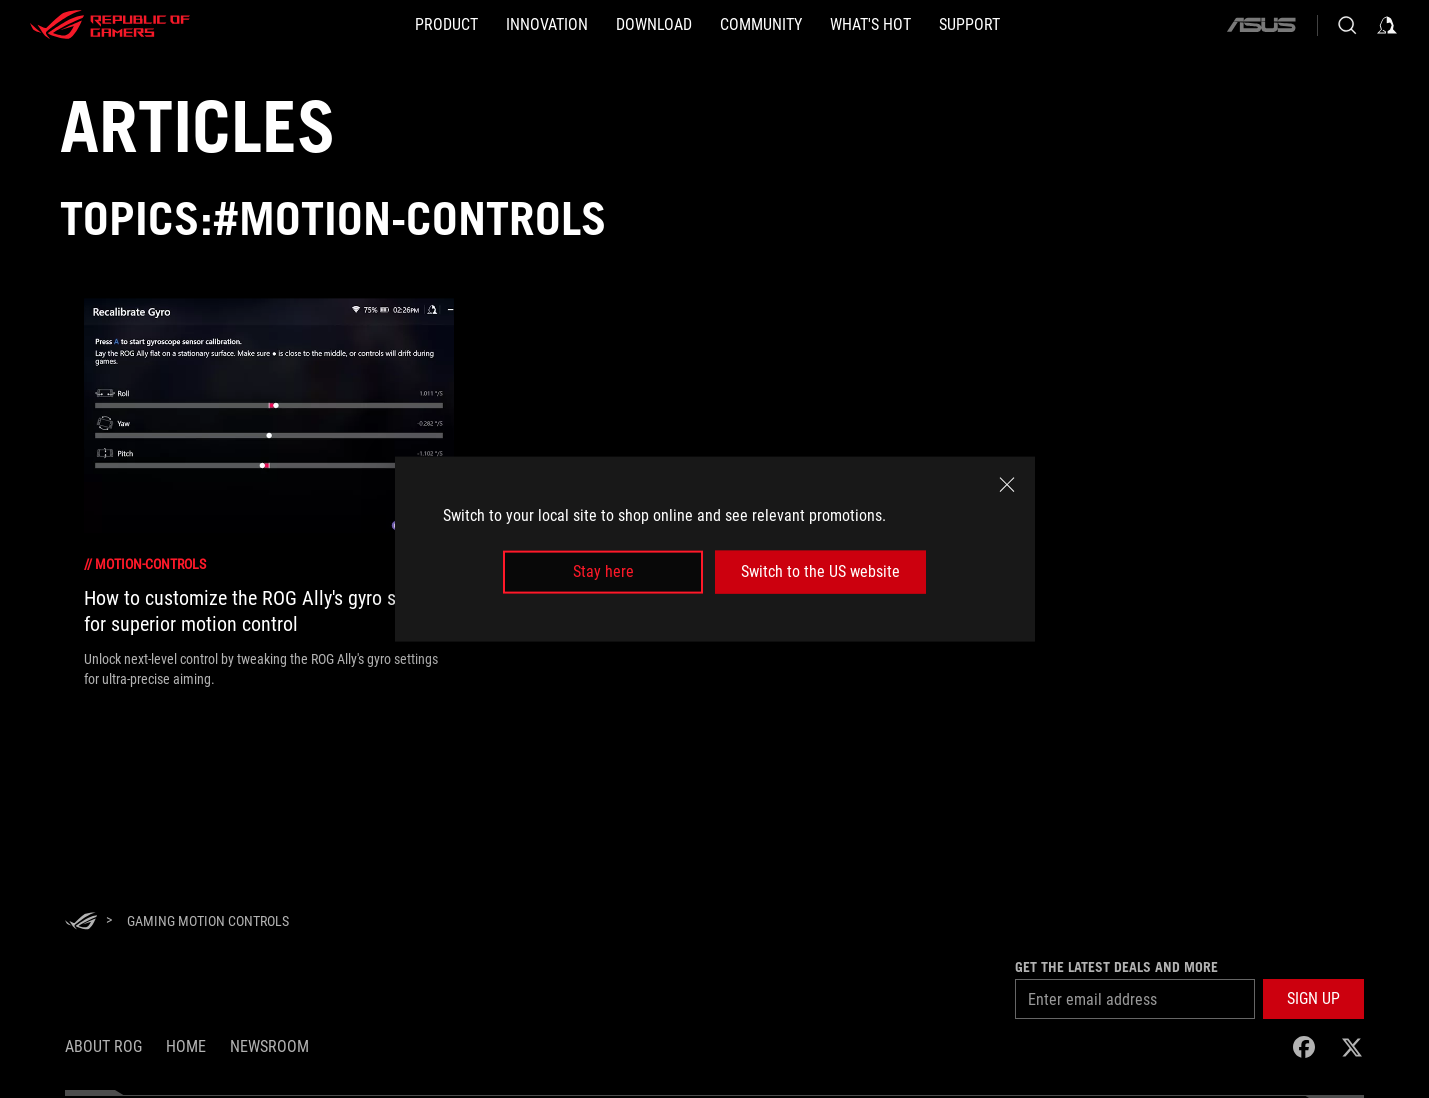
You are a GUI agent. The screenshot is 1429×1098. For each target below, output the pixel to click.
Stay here (603, 571)
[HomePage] (81, 922)
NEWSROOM (269, 1046)
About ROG (103, 1046)
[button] (446, 25)
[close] (1007, 485)
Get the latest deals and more (1116, 967)
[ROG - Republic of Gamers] (110, 25)
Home (186, 1046)
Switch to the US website (820, 571)
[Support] (969, 25)
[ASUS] (1261, 25)
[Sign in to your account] (1387, 25)
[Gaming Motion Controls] (208, 921)
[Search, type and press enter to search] (1347, 25)
